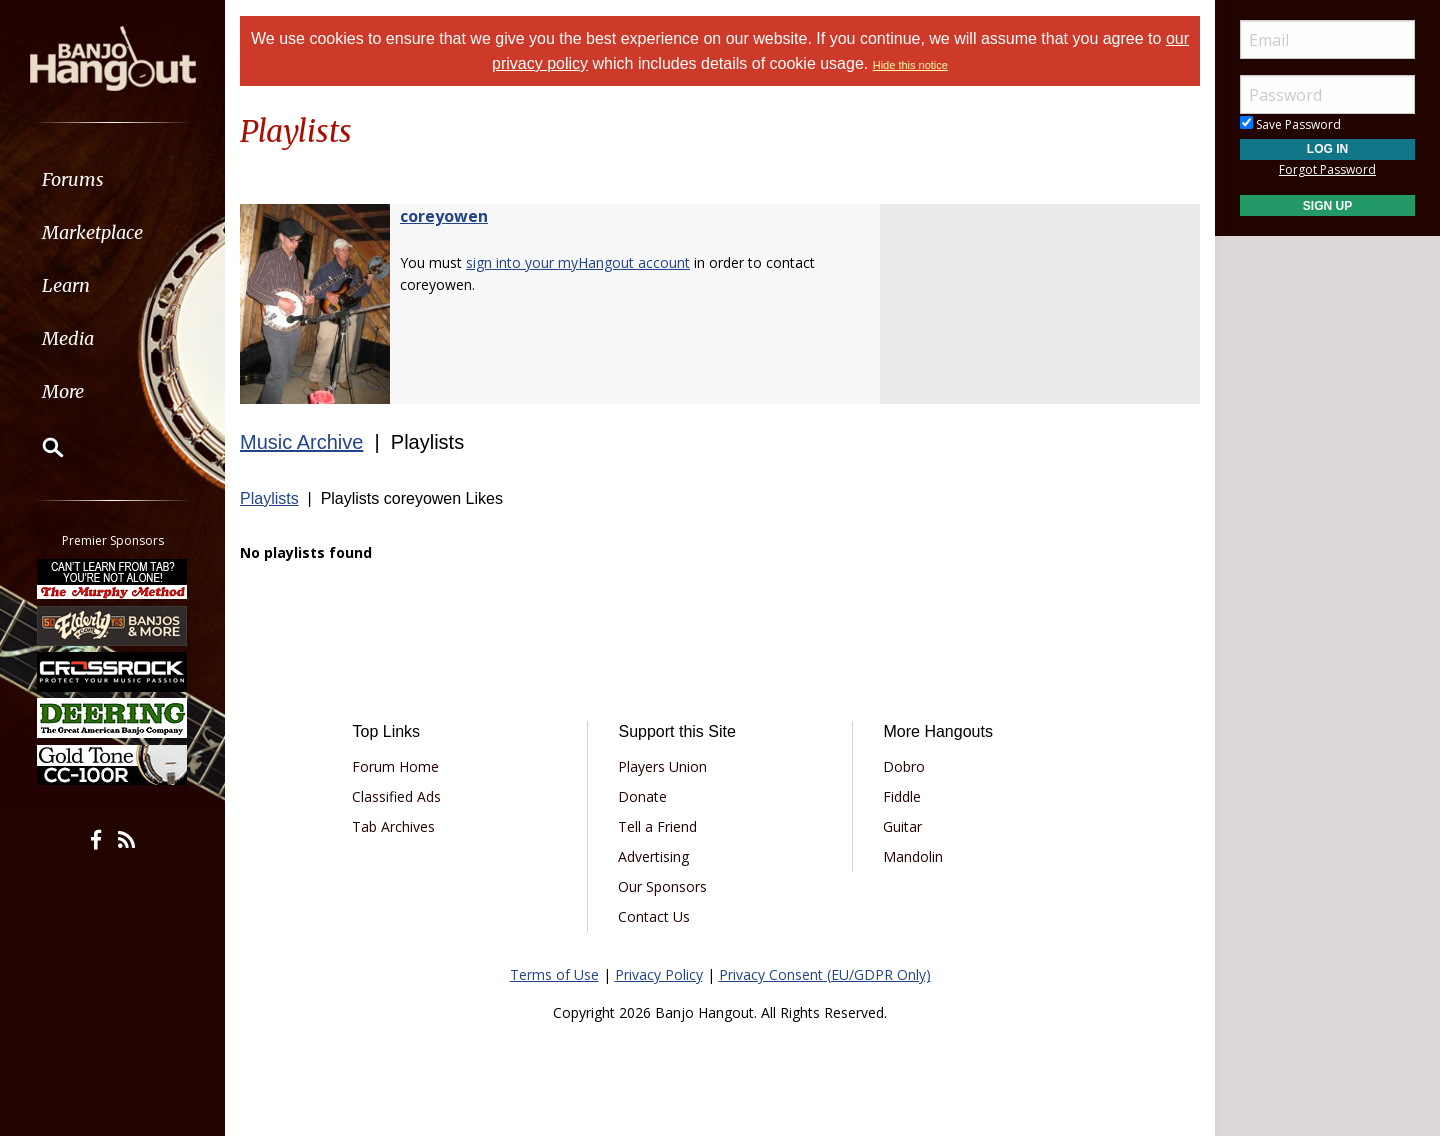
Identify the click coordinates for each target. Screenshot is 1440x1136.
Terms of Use (554, 974)
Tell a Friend (657, 826)
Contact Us (654, 916)
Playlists (269, 498)
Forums (73, 179)
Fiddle (902, 796)
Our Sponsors (662, 886)
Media (68, 338)
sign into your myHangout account (578, 262)
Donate (642, 796)
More (63, 391)
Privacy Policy (659, 974)
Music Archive (301, 442)
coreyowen (444, 216)
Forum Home (395, 766)
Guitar (902, 826)
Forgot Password (1327, 169)
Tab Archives (393, 826)
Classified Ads (396, 796)
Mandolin (913, 856)
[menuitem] (112, 179)
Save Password (1290, 124)
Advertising (653, 856)
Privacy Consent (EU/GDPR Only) (825, 974)
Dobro (904, 766)
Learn (66, 285)
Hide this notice (910, 65)
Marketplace (92, 232)
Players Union (662, 766)
